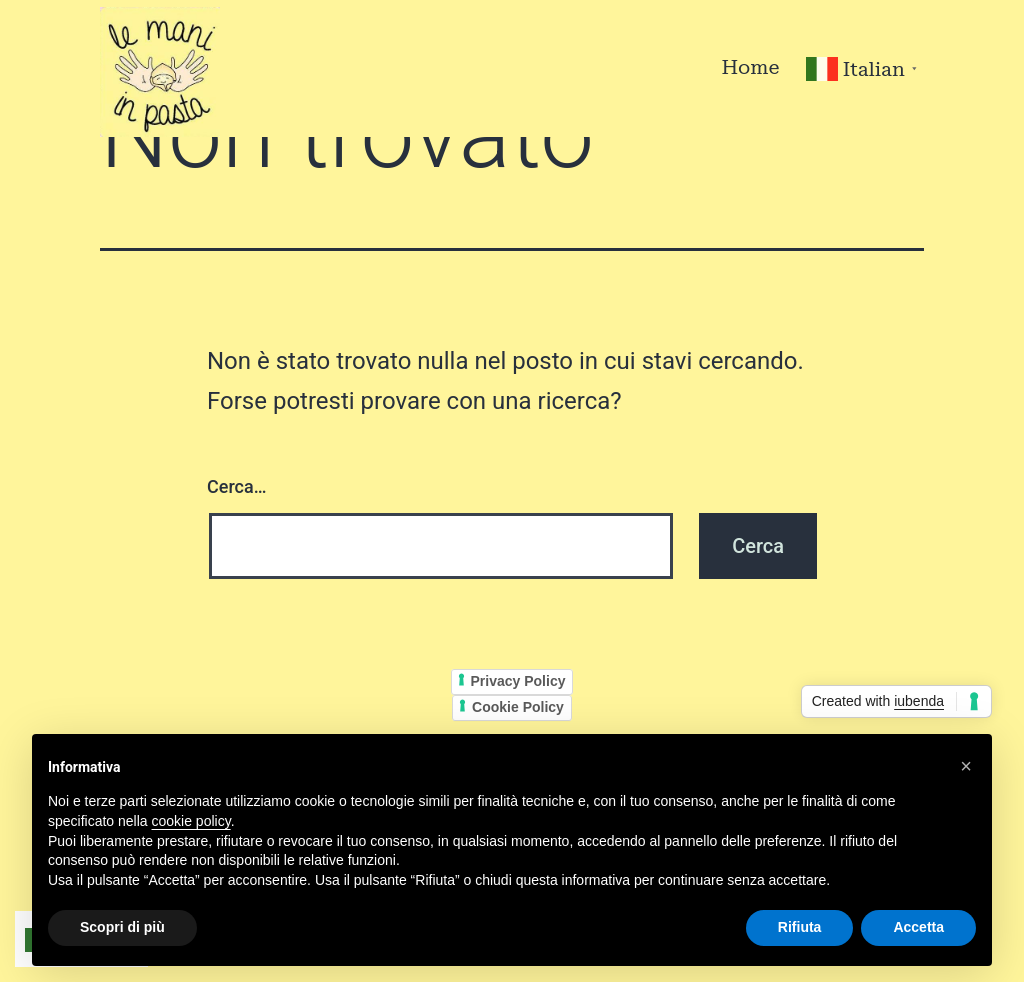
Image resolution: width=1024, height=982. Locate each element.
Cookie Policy (518, 707)
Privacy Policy (518, 681)
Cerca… (236, 486)
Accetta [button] (918, 927)
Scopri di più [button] (122, 927)
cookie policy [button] (191, 821)
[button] (966, 766)
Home (750, 67)
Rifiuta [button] (800, 927)
